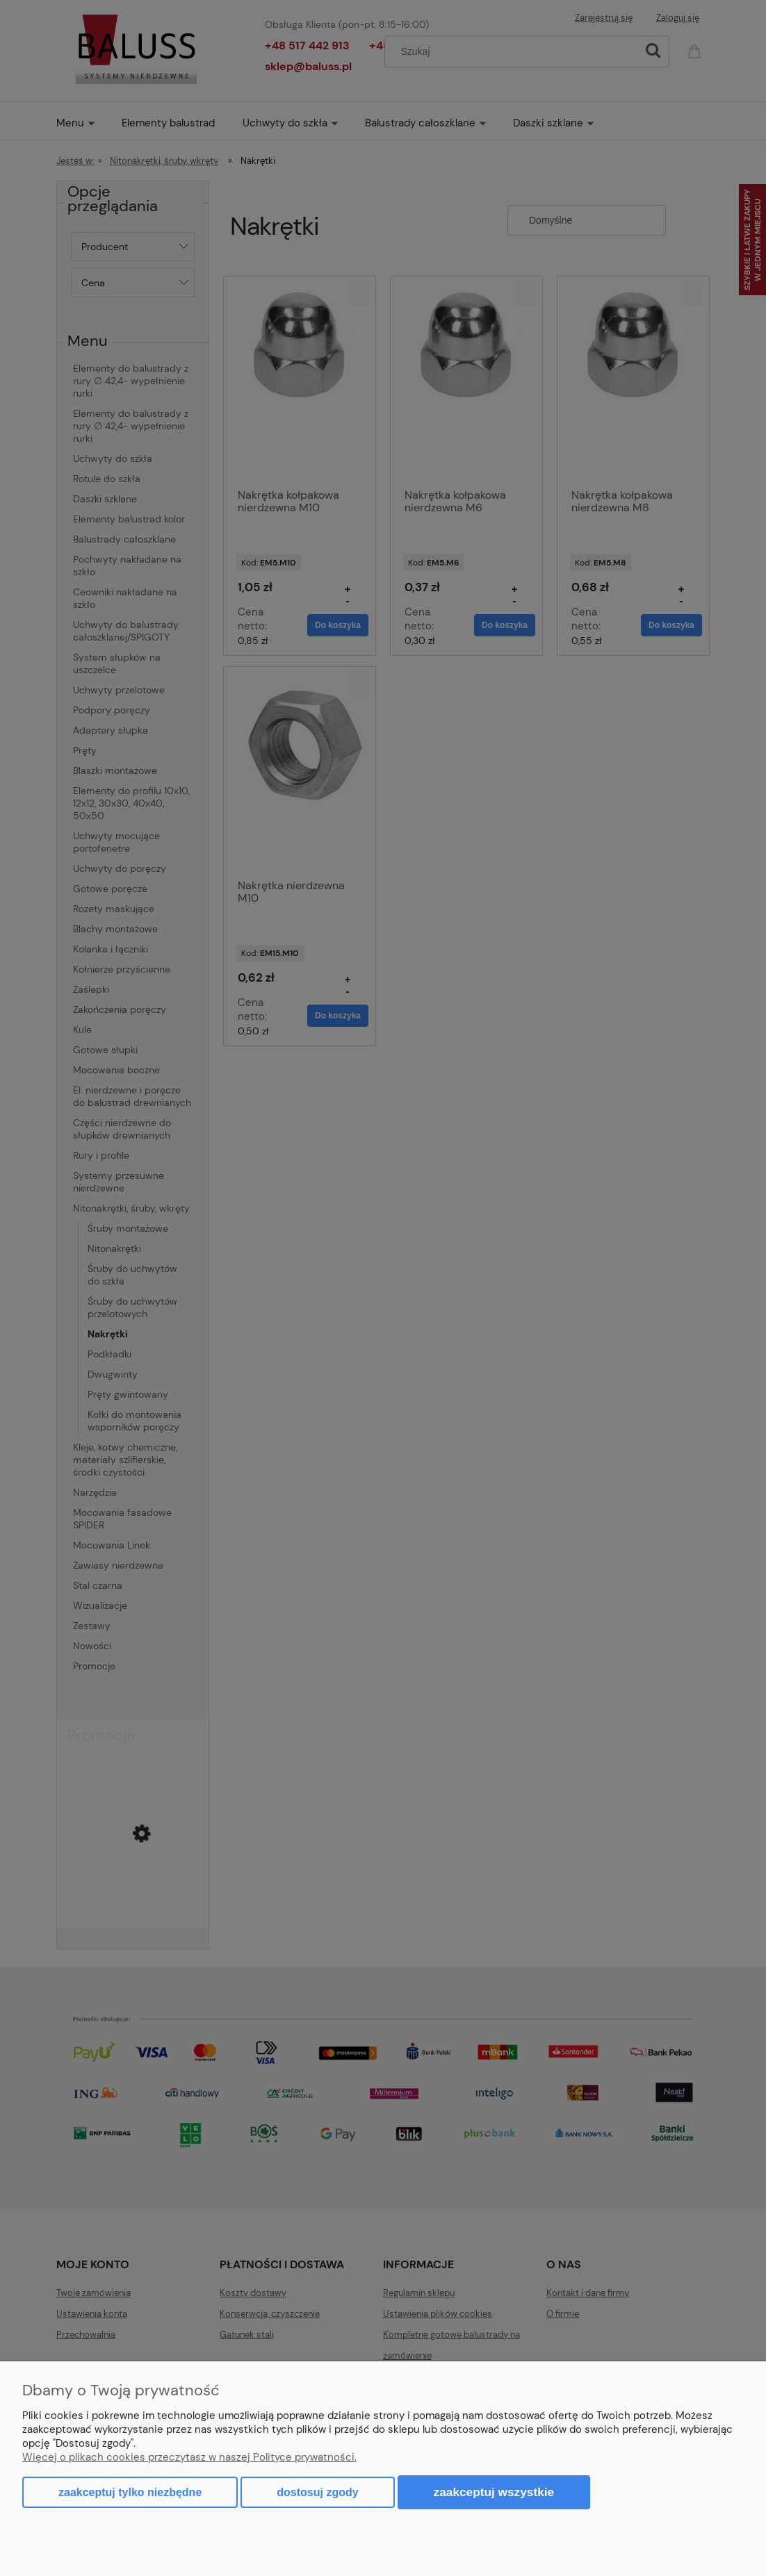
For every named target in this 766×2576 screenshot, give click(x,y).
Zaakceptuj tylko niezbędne (130, 2492)
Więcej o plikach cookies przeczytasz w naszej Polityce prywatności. (189, 2457)
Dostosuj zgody (317, 2492)
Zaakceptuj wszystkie (494, 2492)
